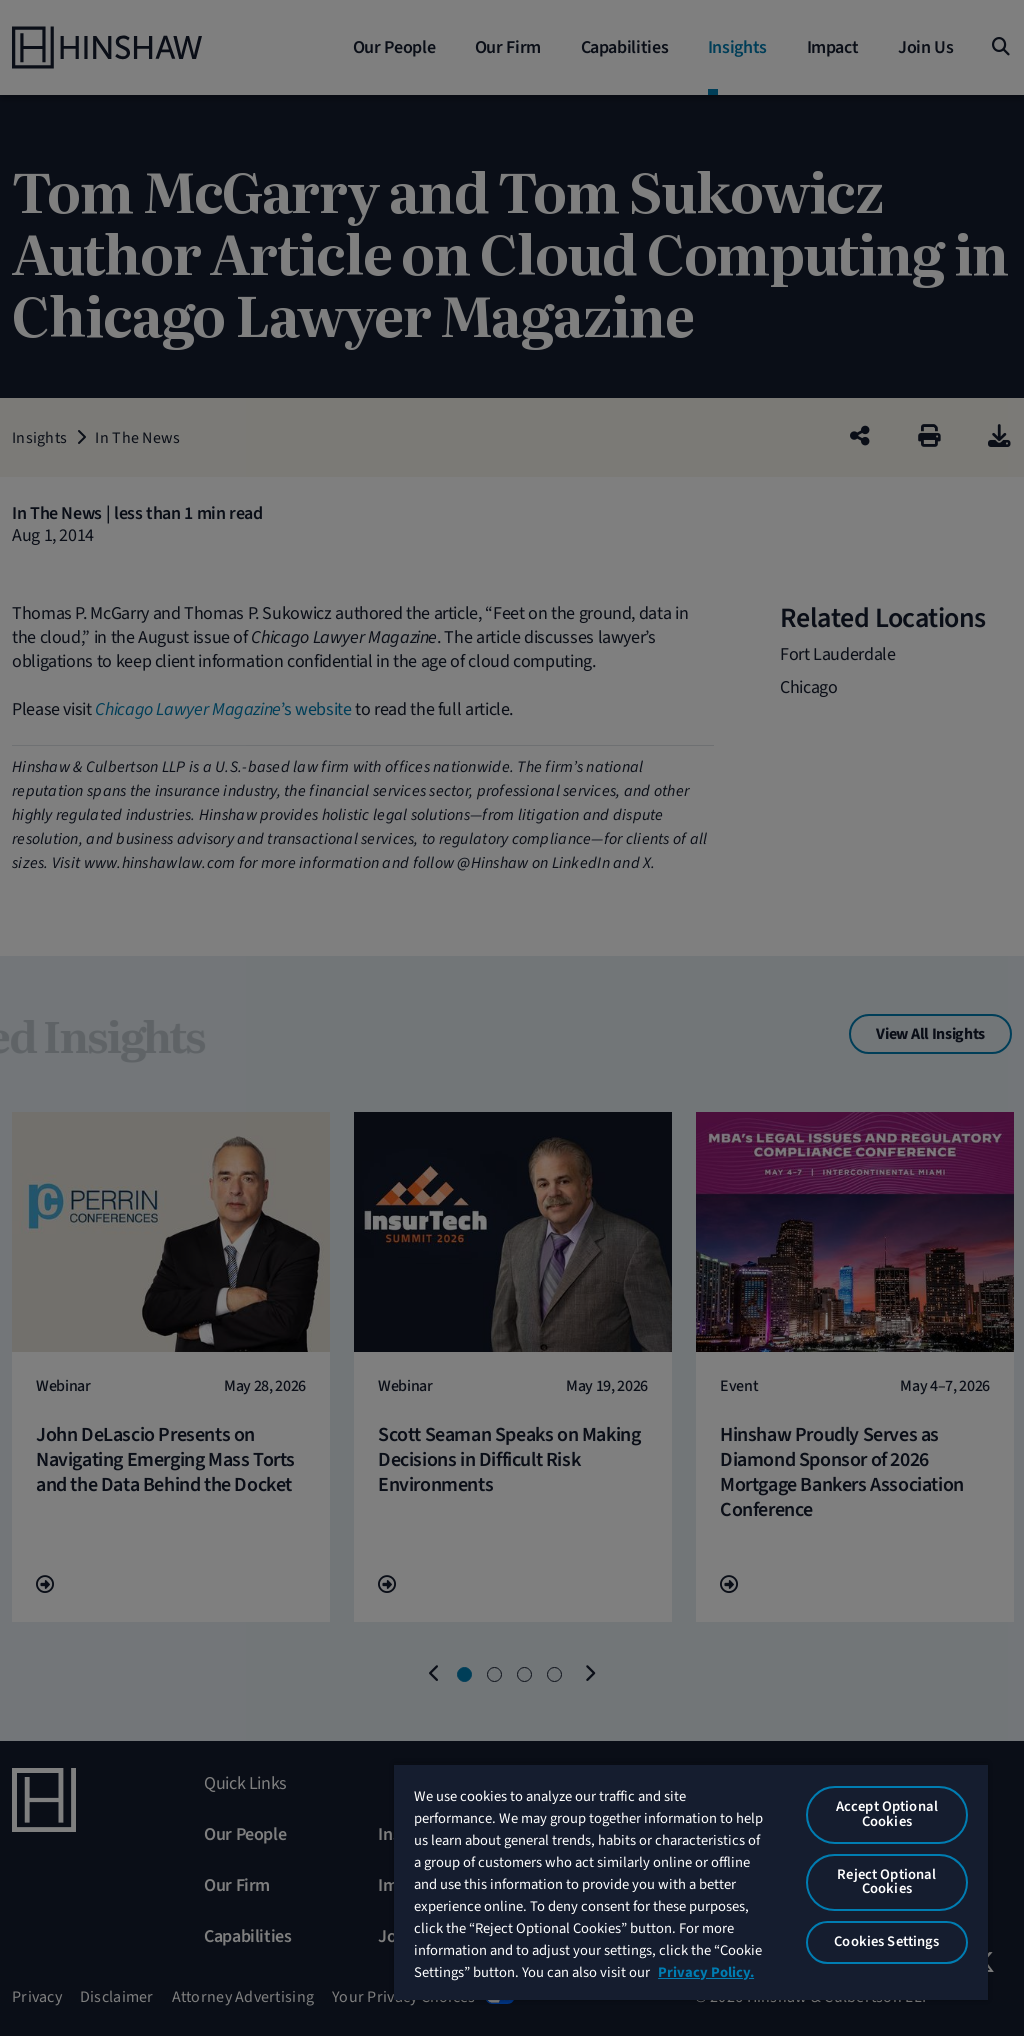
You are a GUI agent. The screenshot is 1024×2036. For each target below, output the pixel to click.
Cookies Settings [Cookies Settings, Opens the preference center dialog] (886, 1941)
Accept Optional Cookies (887, 1814)
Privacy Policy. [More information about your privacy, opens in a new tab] (706, 1972)
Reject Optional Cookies (886, 1882)
